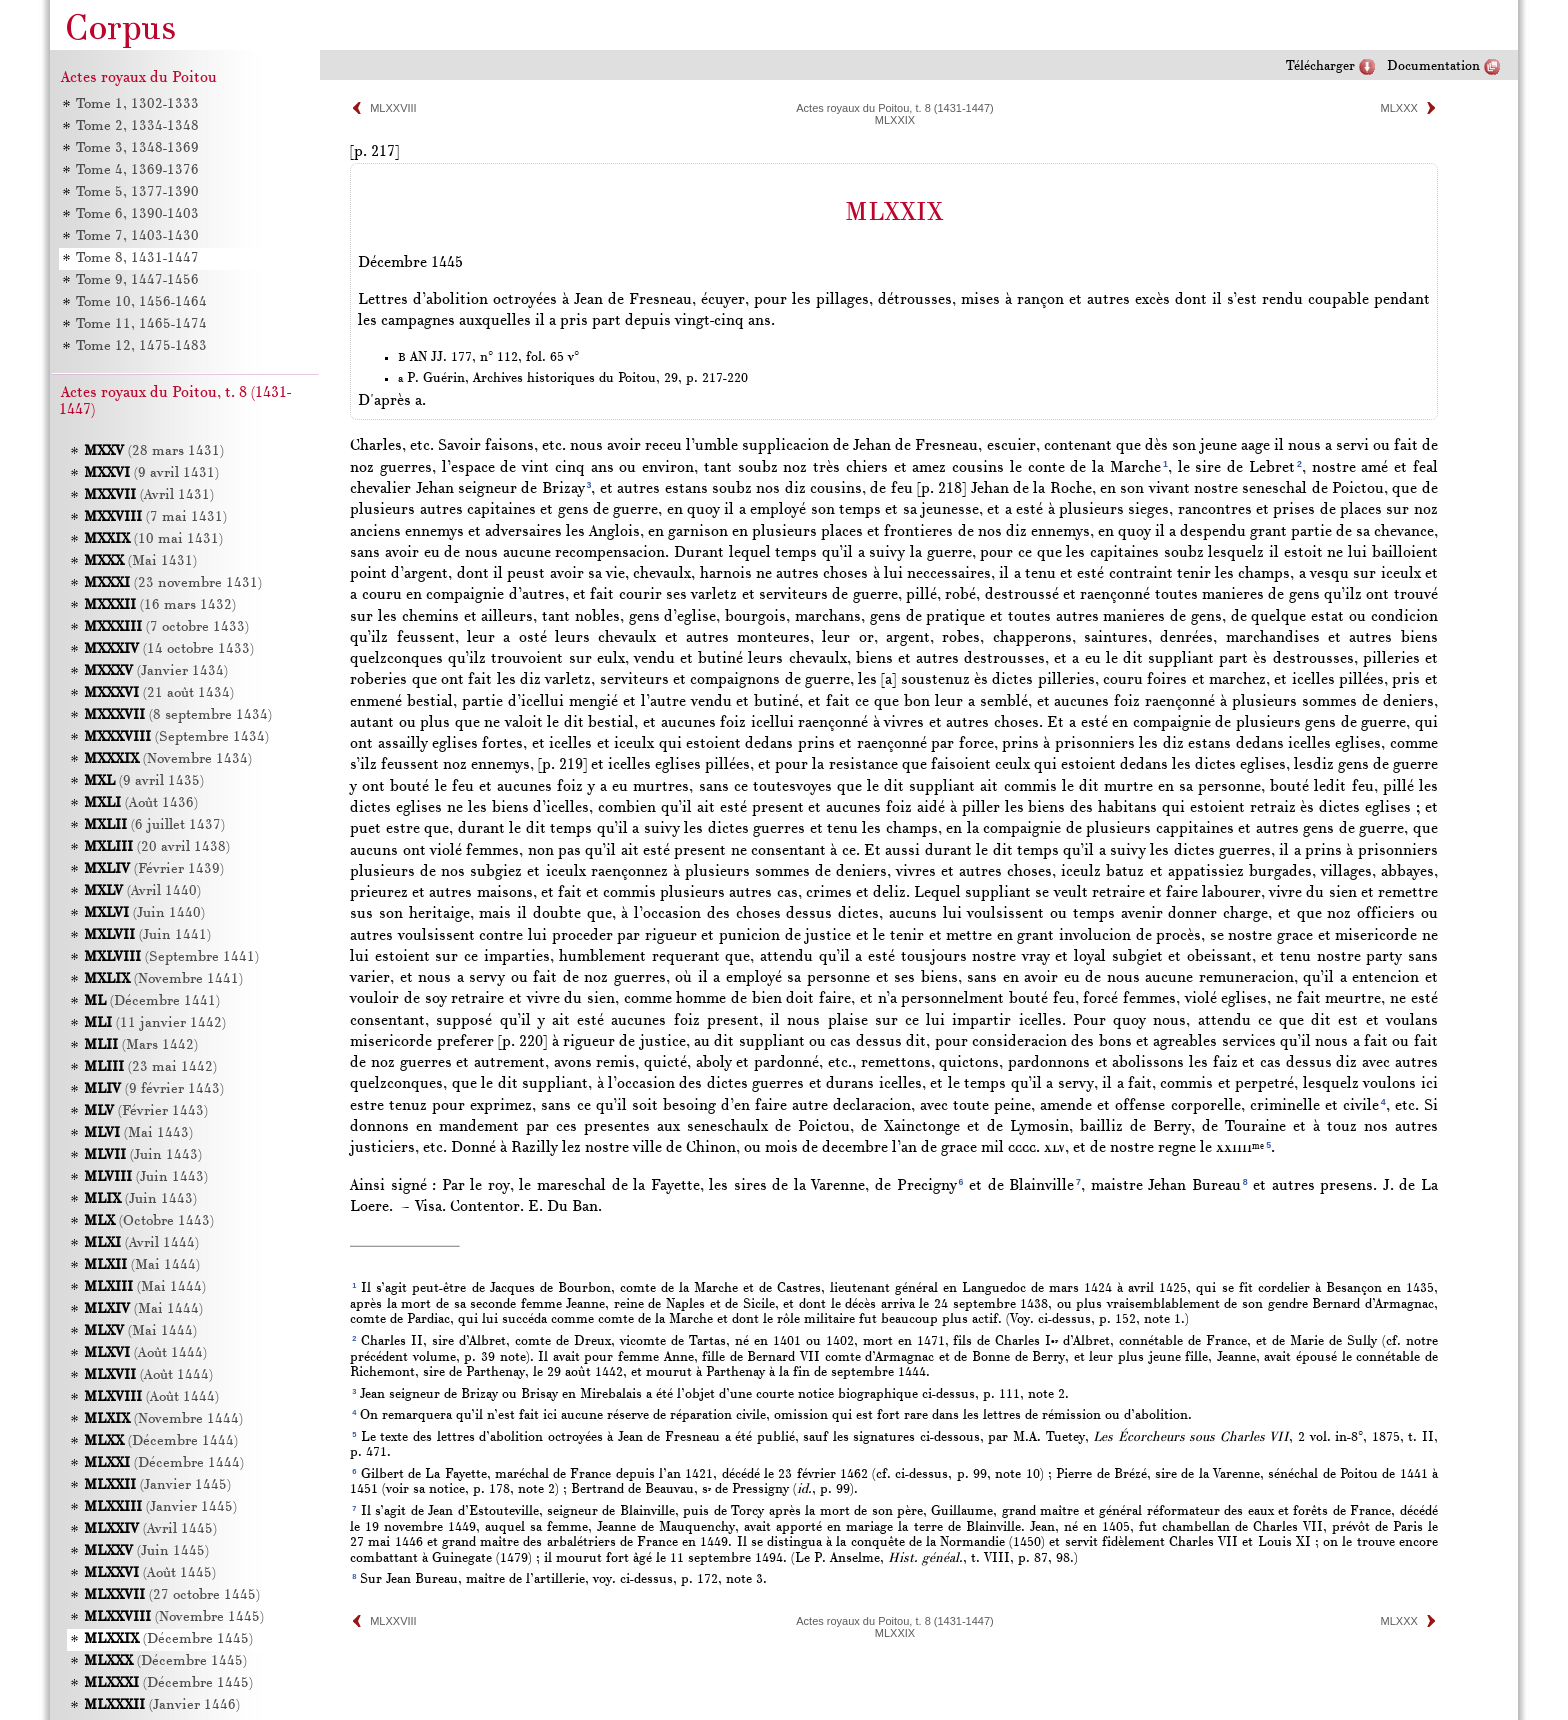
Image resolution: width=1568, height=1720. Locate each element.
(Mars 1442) (141, 1045)
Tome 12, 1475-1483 (141, 346)
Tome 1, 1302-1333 (137, 104)
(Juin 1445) (146, 1551)
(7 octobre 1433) (166, 627)
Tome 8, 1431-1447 (137, 258)
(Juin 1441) (147, 935)
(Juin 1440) (144, 913)
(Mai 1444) (142, 1265)
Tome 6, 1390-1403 (137, 214)
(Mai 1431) (140, 561)
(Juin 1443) (143, 1155)
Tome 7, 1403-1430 (137, 236)
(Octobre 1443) (149, 1221)
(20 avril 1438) (157, 847)
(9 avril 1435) (144, 781)
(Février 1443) (146, 1111)
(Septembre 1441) (171, 957)
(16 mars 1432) (160, 605)
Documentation (1433, 66)
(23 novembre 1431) (173, 583)
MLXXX (1399, 108)
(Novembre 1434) (168, 759)
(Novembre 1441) (163, 979)
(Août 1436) (141, 803)
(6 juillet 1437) (154, 825)
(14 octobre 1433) (169, 649)
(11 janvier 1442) (155, 1023)
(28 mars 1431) (154, 451)
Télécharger (1320, 66)
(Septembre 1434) (176, 737)
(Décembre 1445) (168, 1639)
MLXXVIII (393, 108)
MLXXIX (895, 120)
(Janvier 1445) (157, 1485)
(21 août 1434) (159, 693)
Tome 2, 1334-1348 (137, 126)
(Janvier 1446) (162, 1705)
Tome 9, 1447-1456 (137, 280)
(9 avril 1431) (151, 473)
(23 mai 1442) (150, 1067)
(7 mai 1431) (155, 517)
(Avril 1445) (150, 1529)
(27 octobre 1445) (172, 1595)
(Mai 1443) (138, 1133)
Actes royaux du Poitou (139, 78)
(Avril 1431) (149, 495)
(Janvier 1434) (156, 671)
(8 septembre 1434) (178, 715)
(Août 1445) (150, 1573)
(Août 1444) (145, 1353)
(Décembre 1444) (161, 1441)
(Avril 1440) (142, 891)
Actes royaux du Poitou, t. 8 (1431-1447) (895, 108)
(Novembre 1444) (163, 1419)
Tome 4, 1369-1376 (137, 170)
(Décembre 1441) (152, 1001)
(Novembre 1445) (174, 1617)
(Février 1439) (154, 869)
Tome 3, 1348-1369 (137, 148)
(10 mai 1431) (153, 539)
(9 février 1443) (154, 1089)
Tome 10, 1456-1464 (141, 302)
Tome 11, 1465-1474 (141, 324)
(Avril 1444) (141, 1243)
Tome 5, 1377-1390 (137, 192)
